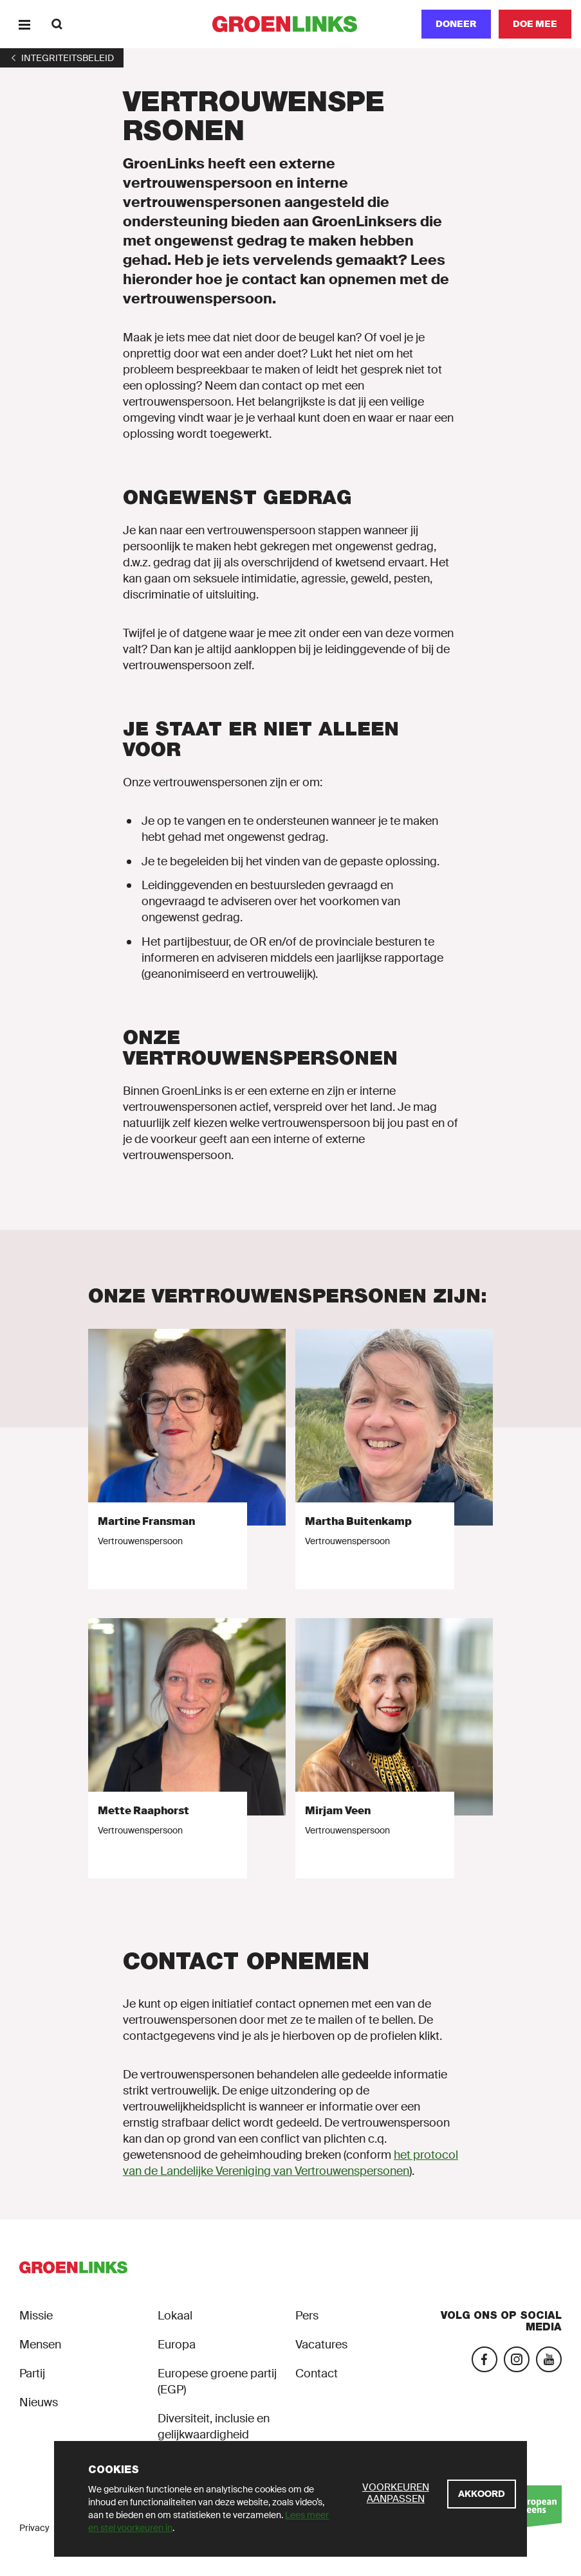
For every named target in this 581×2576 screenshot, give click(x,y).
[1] (62, 58)
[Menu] (24, 24)
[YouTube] (549, 2359)
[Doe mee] (535, 24)
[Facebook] (484, 2359)
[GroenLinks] (290, 24)
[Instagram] (517, 2359)
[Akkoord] (481, 2494)
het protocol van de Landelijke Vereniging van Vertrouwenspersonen (290, 2163)
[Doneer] (456, 24)
